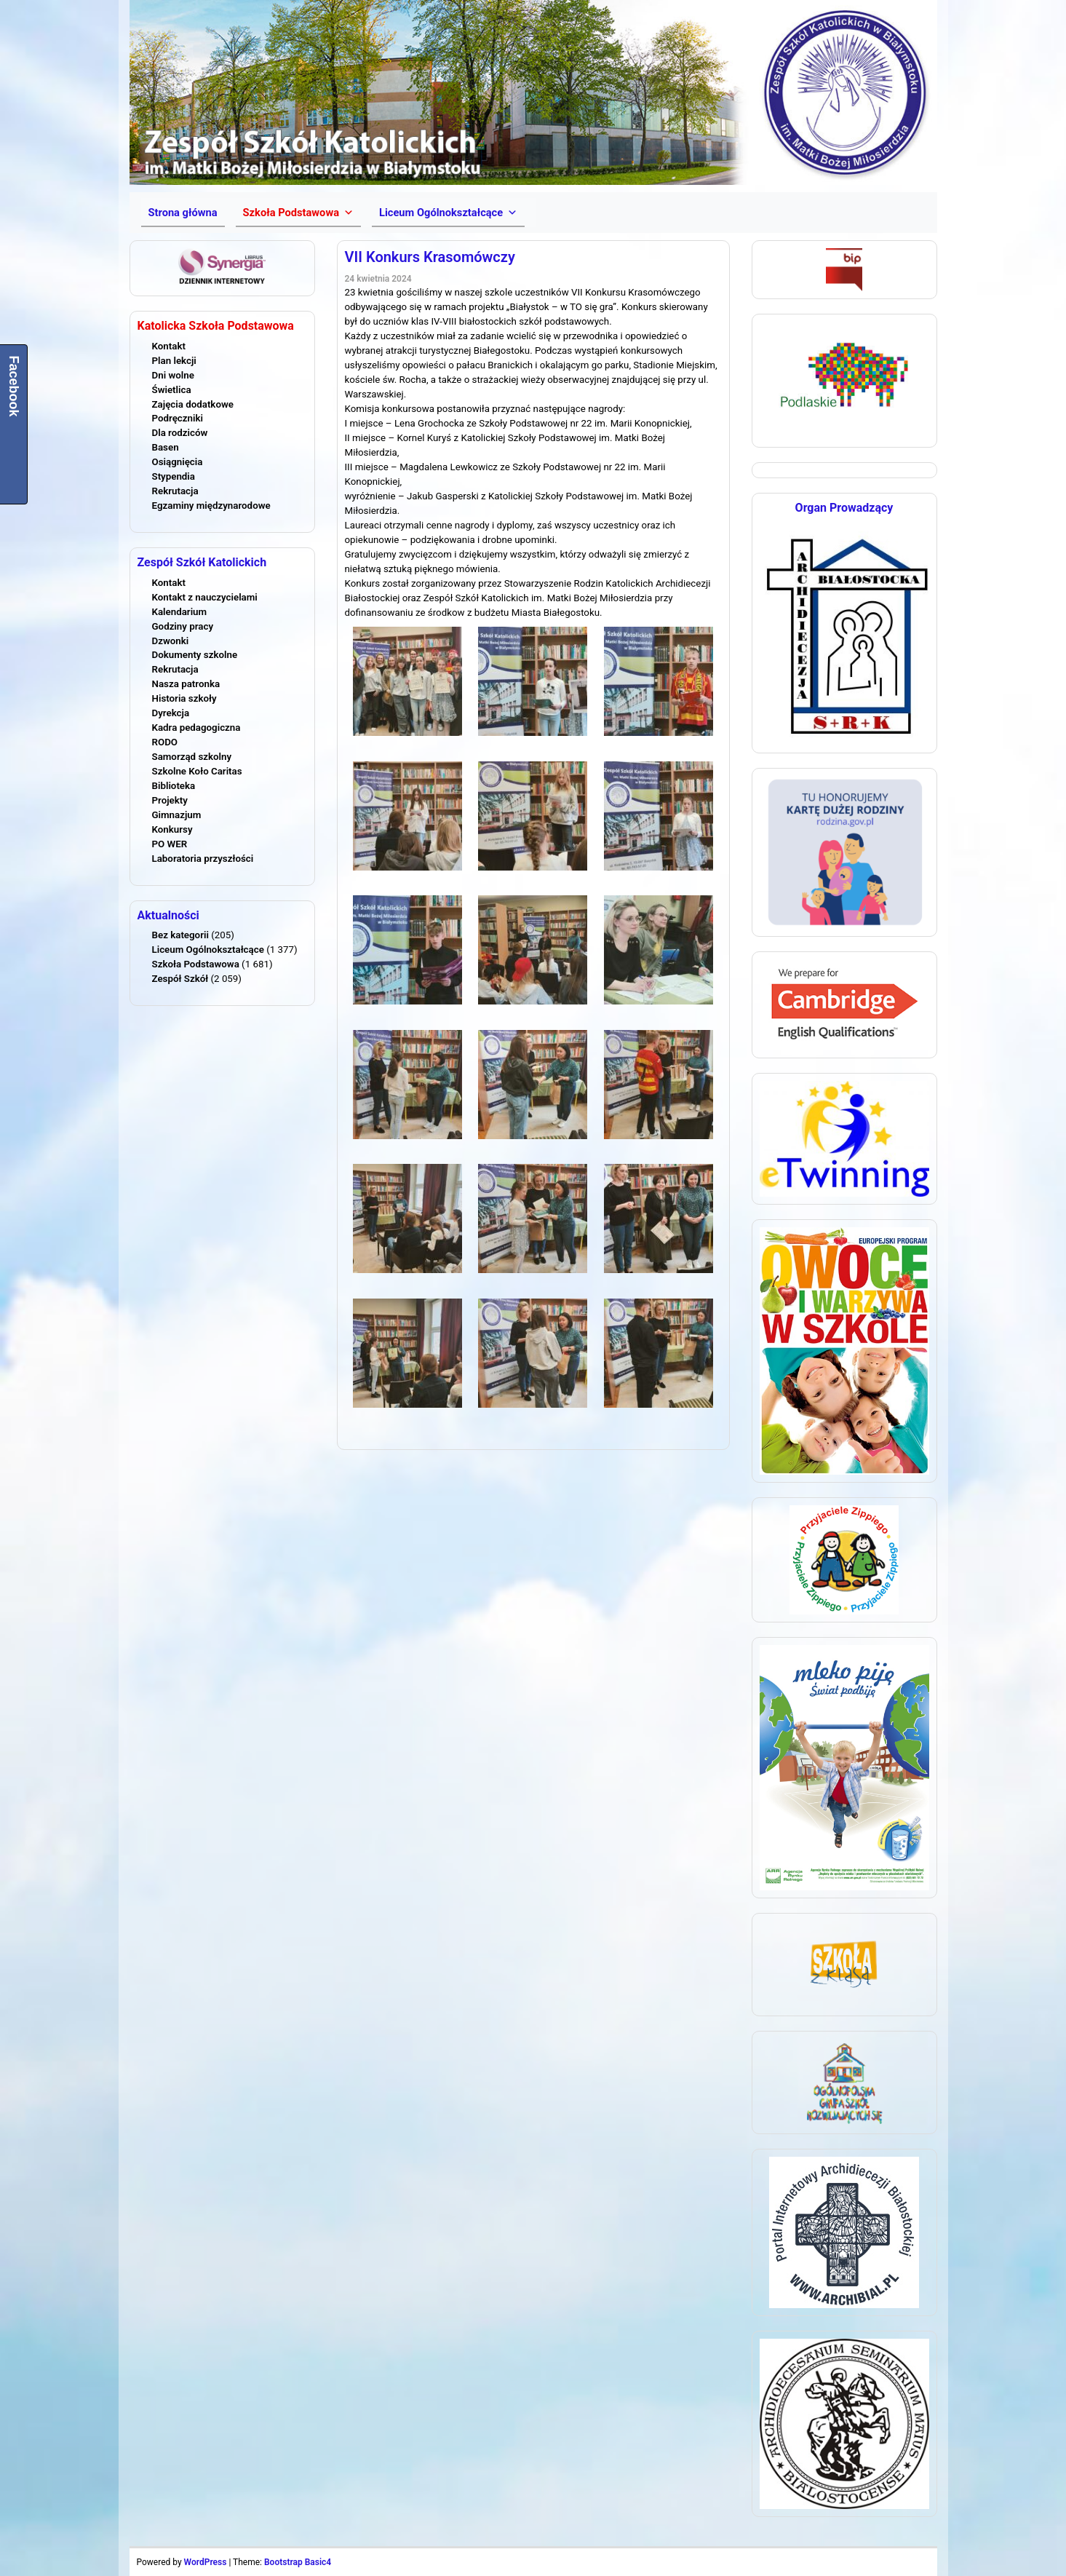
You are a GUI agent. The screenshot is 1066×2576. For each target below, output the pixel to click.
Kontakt (169, 346)
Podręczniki (177, 418)
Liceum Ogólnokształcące (208, 949)
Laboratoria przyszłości (203, 858)
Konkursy (172, 829)
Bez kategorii (180, 935)
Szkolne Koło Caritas (197, 771)
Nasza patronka (186, 683)
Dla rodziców (180, 432)
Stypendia (173, 476)
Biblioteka (174, 785)
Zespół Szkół (180, 978)
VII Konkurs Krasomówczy (430, 257)
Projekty (170, 800)
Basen (165, 447)
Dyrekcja (171, 713)
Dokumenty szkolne (195, 654)
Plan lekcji (174, 360)
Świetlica (171, 389)
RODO (165, 742)
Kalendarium (179, 611)
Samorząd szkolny (192, 756)
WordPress (205, 2562)
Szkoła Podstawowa (195, 964)
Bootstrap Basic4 (297, 2562)
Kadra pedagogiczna (196, 727)
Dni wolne (173, 375)
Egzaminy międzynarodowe (211, 505)
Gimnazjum (177, 814)
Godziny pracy (183, 626)
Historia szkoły (184, 698)
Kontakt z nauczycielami (205, 597)
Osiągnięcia (177, 461)
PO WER (170, 844)
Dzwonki (170, 640)
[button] (298, 212)
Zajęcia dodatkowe (193, 404)
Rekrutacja (175, 491)
